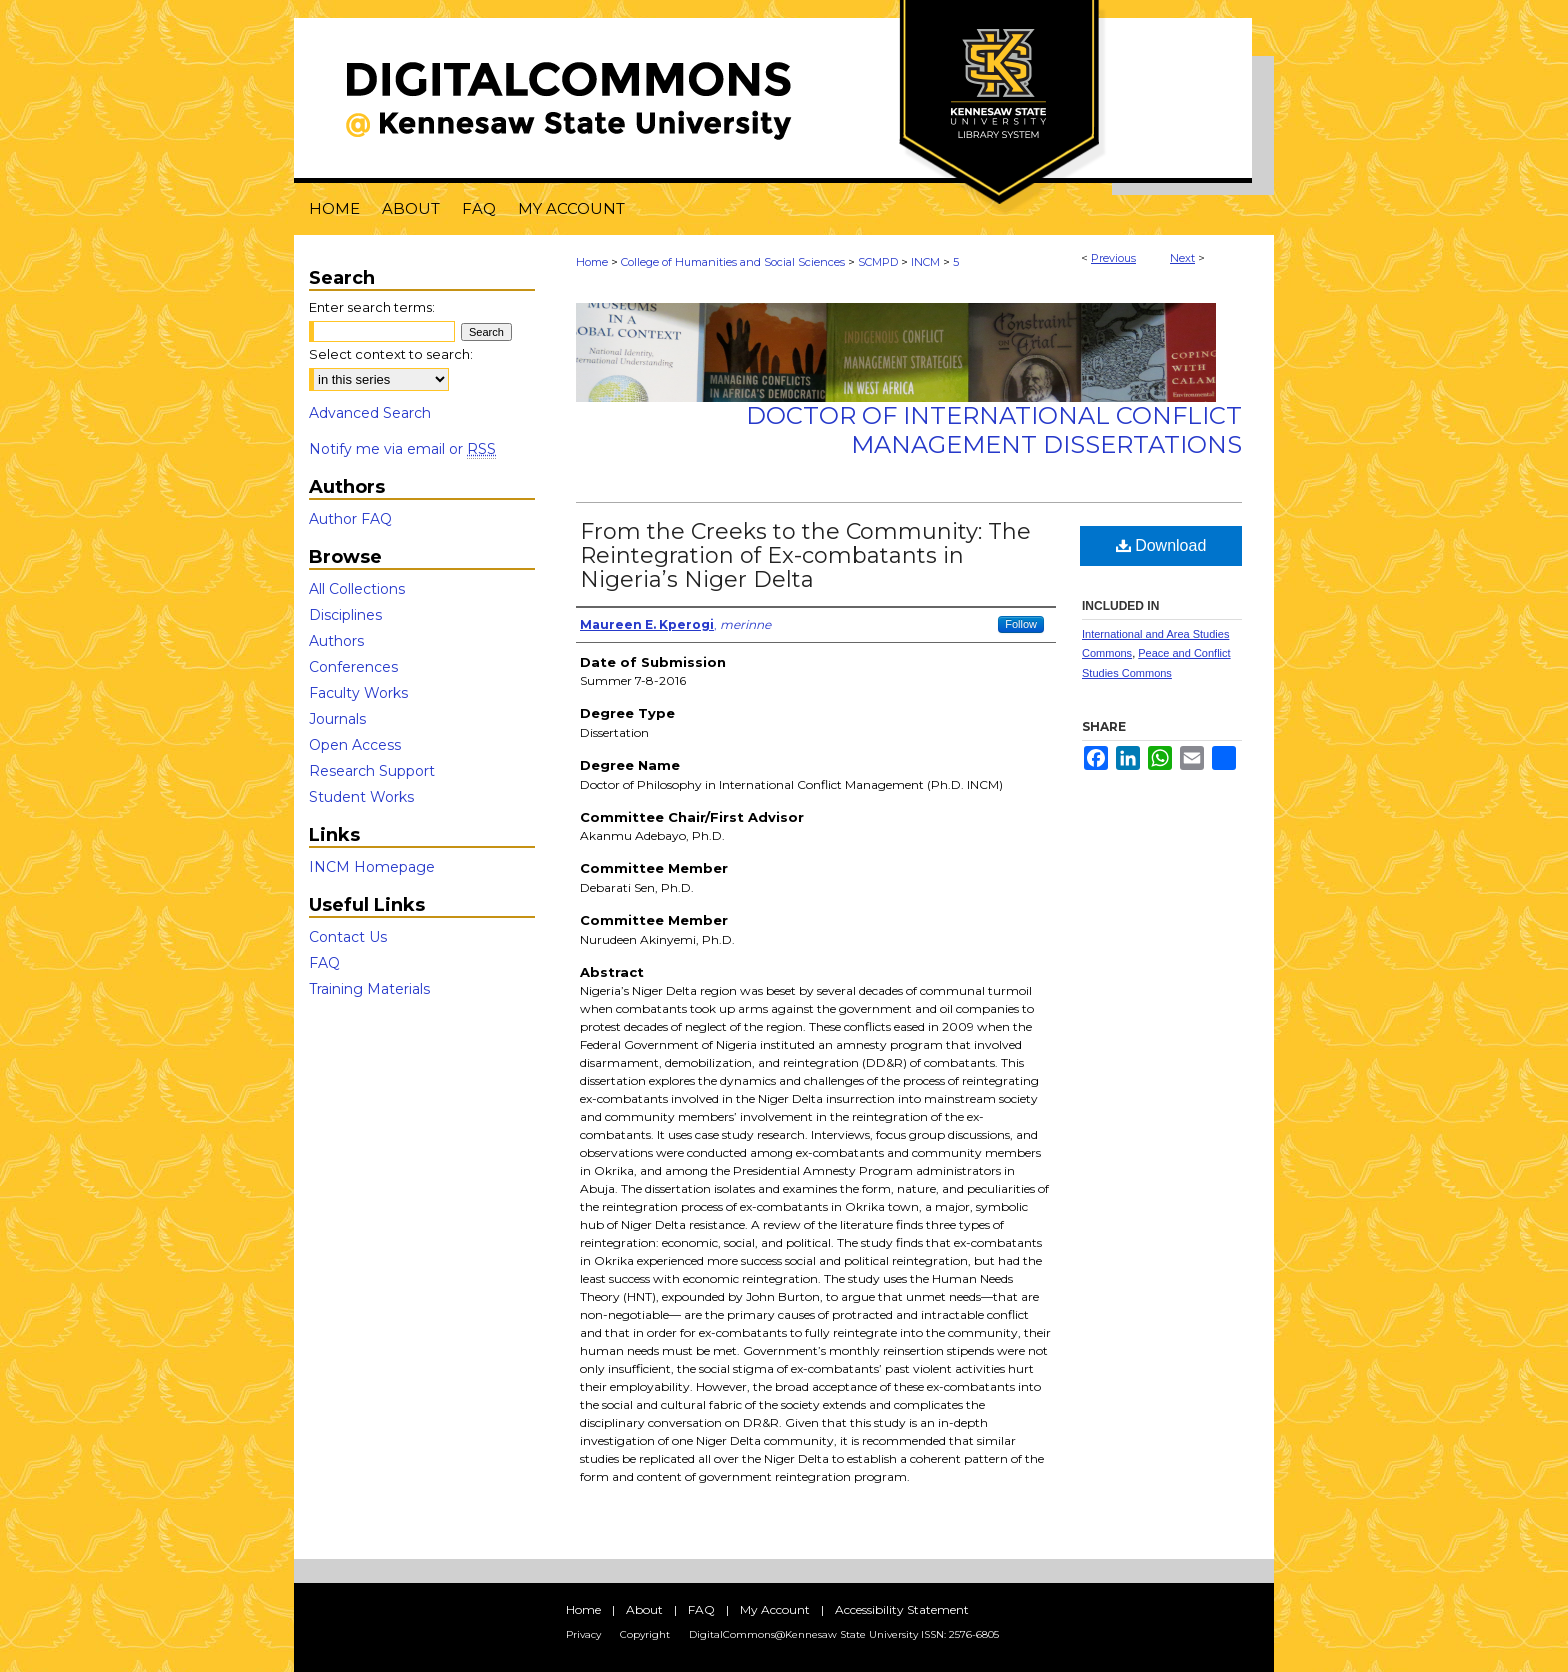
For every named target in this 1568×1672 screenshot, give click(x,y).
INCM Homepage (372, 867)
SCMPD (878, 262)
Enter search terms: (372, 307)
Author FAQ (350, 519)
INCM (925, 262)
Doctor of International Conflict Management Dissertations (994, 430)
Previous (1113, 258)
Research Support (372, 771)
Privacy (583, 1634)
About (644, 1609)
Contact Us (348, 937)
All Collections (357, 589)
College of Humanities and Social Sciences (733, 262)
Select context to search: (391, 354)
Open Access (355, 745)
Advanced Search (370, 413)
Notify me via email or (402, 449)
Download (1161, 545)
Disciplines (345, 615)
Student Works (361, 797)
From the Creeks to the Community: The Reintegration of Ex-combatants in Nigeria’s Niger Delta (805, 555)
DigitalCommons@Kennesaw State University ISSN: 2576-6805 (844, 1634)
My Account (775, 1609)
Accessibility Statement (902, 1609)
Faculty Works (358, 693)
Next (1182, 258)
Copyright (645, 1634)
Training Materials (369, 989)
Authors (336, 641)
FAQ (324, 963)
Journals (337, 719)
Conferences (353, 667)
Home (592, 262)
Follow (1021, 624)
